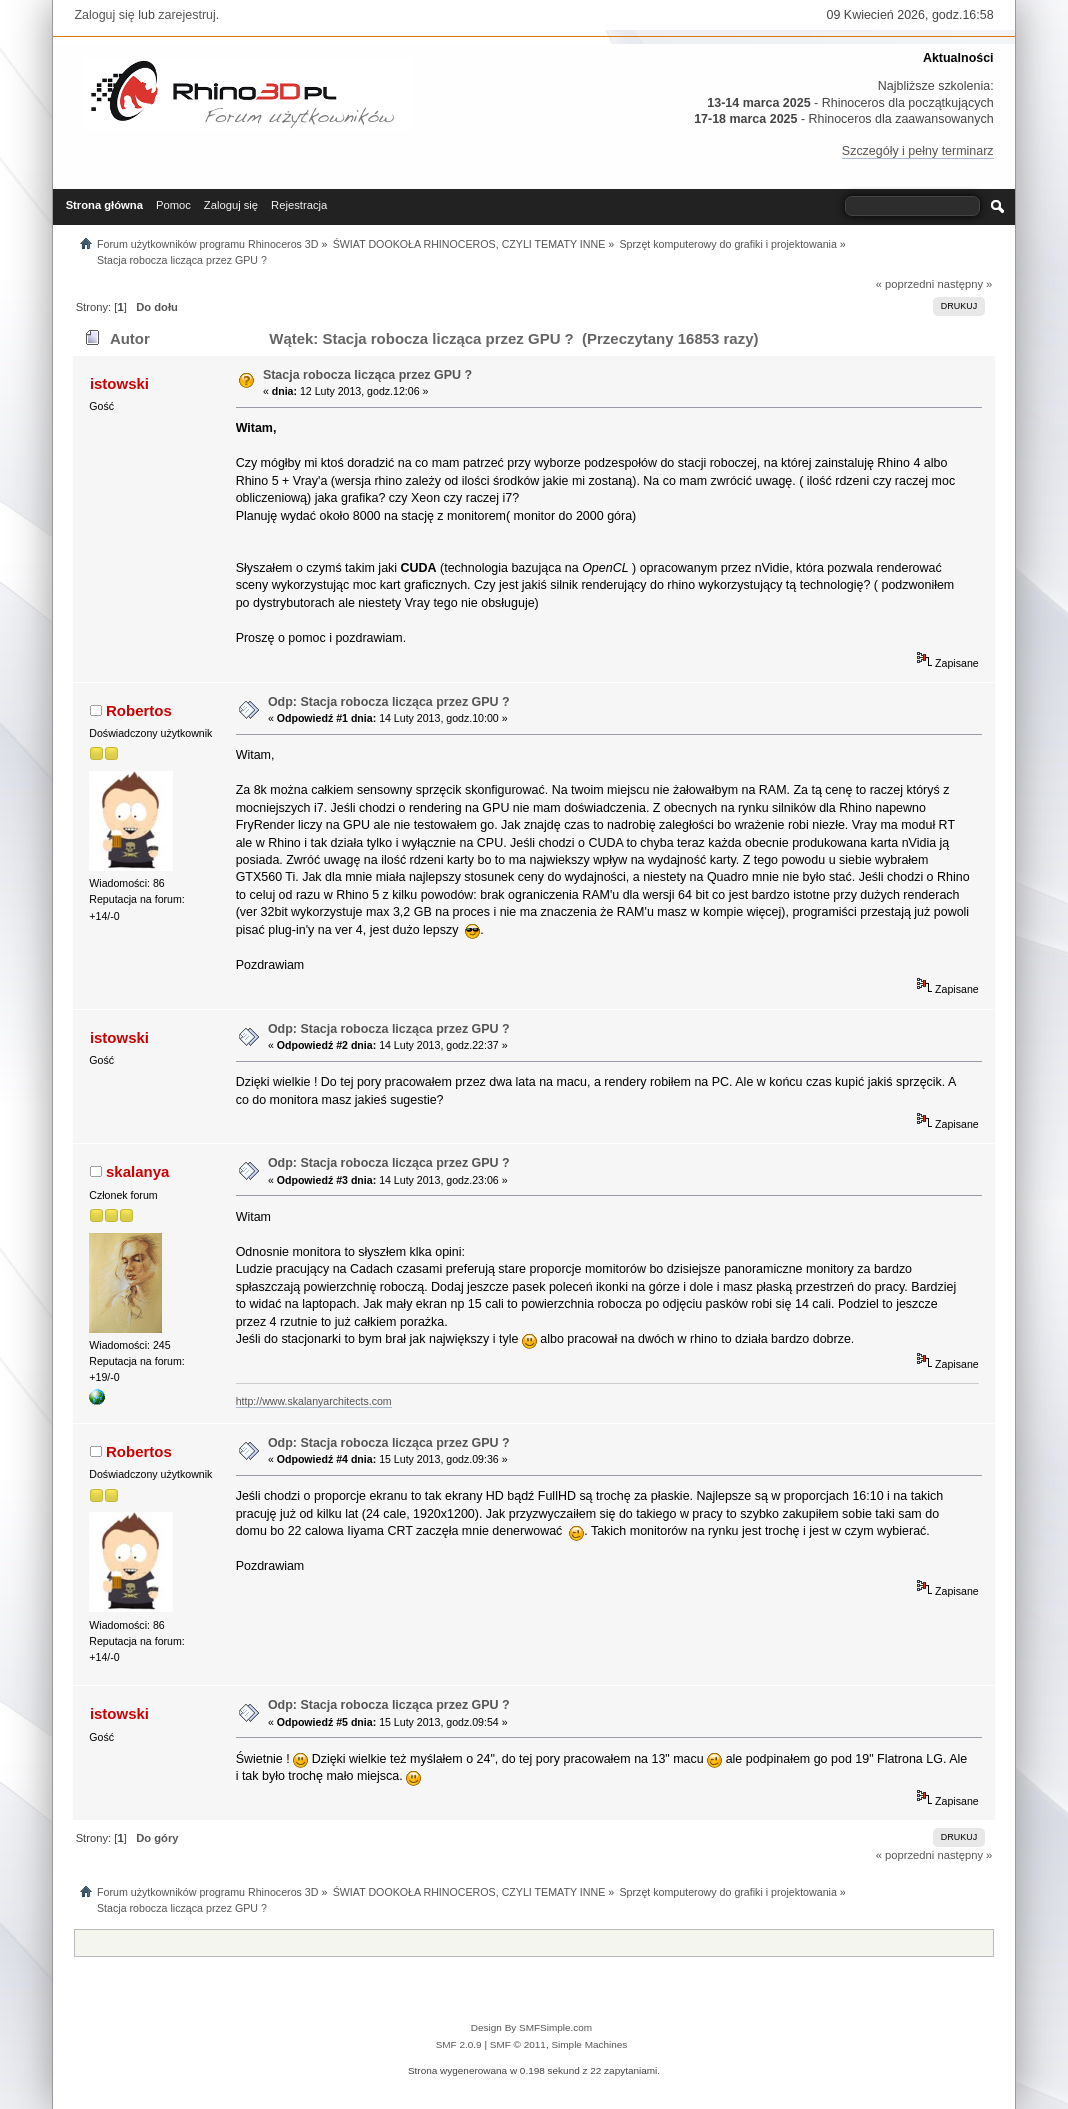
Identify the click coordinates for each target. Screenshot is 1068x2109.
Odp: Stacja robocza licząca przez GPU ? (389, 702)
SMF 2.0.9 (459, 2044)
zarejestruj (187, 15)
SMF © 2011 (518, 2044)
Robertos (139, 710)
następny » (964, 284)
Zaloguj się (104, 15)
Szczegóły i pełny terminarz (918, 151)
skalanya (137, 1171)
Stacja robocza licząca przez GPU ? (367, 375)
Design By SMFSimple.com (531, 2027)
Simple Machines (589, 2044)
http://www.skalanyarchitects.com (314, 1401)
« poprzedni (905, 284)
